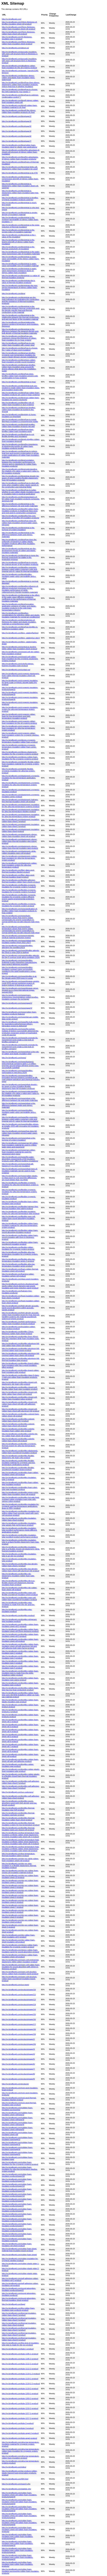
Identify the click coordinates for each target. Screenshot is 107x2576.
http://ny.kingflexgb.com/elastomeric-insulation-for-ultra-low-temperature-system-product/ (21, 815)
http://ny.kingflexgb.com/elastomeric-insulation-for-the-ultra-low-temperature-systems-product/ (21, 806)
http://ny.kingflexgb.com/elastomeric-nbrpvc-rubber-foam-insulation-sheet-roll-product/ (19, 835)
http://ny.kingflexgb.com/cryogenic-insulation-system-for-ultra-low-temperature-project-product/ (20, 709)
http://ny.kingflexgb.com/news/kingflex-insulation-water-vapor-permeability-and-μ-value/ (19, 1112)
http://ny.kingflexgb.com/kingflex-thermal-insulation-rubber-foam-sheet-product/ (18, 1819)
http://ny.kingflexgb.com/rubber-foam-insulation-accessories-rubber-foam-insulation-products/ (20, 2571)
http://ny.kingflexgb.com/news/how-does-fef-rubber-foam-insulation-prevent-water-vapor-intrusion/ (20, 1133)
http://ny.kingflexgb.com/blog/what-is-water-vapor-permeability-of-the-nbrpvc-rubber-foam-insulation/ (20, 259)
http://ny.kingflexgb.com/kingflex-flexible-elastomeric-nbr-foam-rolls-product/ (18, 1457)
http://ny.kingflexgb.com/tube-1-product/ (18, 2349)
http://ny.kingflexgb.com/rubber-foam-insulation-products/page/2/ (17, 2200)
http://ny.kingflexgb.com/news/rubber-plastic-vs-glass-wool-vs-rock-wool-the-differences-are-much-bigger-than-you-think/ (20, 1178)
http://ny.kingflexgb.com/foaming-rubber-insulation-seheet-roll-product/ (18, 1275)
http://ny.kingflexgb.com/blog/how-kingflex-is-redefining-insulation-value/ (20, 628)
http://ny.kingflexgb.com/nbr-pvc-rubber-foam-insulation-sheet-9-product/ (20, 1916)
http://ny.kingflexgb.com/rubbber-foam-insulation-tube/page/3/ (17, 2143)
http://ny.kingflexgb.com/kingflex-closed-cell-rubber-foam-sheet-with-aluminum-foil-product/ (20, 1410)
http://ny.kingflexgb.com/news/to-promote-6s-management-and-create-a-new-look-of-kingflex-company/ (20, 1047)
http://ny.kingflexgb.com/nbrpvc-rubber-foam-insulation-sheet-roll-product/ (20, 1956)
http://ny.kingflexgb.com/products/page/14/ (19, 2009)
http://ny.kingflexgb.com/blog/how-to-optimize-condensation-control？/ (20, 96)
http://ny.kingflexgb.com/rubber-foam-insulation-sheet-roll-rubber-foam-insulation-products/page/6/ (19, 2523)
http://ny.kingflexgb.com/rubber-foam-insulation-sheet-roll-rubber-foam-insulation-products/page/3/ (19, 2509)
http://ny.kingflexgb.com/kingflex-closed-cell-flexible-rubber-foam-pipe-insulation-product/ (20, 1388)
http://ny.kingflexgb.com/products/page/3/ (18, 2049)
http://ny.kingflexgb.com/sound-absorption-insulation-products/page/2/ (19, 2289)
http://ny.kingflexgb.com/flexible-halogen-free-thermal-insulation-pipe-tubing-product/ (20, 1208)
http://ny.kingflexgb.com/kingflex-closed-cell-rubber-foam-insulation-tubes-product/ (19, 1398)
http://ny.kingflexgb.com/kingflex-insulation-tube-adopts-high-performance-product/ (19, 1524)
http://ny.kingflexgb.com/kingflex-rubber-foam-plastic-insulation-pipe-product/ (20, 1701)
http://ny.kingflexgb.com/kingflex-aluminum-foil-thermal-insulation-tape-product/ (21, 1359)
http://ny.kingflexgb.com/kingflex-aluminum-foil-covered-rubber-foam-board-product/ (21, 1349)
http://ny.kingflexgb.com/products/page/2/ (18, 2039)
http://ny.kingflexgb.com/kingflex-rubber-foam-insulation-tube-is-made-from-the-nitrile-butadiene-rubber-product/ (20, 1673)
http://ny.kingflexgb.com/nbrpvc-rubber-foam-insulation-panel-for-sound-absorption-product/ (20, 1951)
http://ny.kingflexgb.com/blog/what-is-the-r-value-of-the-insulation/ (19, 236)
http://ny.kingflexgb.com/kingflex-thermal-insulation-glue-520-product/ (18, 1809)
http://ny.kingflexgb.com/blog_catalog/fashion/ (20, 633)
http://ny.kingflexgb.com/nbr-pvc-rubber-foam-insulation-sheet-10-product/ (20, 1876)
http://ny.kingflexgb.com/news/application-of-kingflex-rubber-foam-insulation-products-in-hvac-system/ (20, 911)
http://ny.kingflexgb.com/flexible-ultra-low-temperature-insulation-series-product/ (18, 1265)
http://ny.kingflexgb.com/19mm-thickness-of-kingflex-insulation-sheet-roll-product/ (19, 23)
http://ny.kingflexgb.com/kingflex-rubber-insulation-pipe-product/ (18, 1765)
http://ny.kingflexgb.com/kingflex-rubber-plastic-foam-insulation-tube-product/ (21, 1770)
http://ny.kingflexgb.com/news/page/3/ (17, 1008)
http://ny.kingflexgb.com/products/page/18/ (19, 2029)
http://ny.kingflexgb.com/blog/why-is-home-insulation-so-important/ (19, 416)
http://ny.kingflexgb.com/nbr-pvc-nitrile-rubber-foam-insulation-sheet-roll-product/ (20, 1860)
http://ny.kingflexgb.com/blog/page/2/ (16, 116)
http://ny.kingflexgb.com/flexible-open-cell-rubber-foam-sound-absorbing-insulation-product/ (19, 1218)
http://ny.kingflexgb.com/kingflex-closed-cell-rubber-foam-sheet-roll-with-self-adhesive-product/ (19, 1404)
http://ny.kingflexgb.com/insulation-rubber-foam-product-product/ (19, 1328)
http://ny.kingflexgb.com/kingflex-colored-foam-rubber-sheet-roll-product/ (20, 1415)
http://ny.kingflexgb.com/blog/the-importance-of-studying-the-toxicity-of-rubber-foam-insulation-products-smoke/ (20, 446)
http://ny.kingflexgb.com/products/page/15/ (19, 2014)
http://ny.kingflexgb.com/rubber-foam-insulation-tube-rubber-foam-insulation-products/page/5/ (17, 2557)
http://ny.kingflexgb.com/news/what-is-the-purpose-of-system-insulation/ (19, 1139)
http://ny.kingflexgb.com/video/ (14, 2467)
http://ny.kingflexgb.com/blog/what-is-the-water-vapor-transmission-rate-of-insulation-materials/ (21, 253)
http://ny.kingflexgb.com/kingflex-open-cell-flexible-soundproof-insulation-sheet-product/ (20, 1594)
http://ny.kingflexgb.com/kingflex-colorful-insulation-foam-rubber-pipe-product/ (18, 1430)
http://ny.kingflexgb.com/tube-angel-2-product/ (20, 2433)
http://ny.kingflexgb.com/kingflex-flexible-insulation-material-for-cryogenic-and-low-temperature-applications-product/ (18, 1463)
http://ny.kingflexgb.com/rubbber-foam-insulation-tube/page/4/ (17, 2148)
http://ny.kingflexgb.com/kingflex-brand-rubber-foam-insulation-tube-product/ (20, 1371)
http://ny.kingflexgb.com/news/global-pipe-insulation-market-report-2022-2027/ (19, 942)
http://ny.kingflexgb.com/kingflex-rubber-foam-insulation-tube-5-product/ (20, 1667)
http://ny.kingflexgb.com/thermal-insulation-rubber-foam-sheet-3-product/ (19, 2319)
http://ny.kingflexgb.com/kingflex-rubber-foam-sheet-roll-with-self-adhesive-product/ (20, 1760)
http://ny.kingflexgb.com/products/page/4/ (18, 2054)
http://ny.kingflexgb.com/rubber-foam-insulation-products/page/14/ (17, 2195)
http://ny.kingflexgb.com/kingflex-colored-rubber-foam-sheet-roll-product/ (18, 1425)
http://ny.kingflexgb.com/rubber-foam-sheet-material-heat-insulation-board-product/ (19, 2250)
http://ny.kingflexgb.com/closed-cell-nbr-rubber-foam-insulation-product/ (21, 653)
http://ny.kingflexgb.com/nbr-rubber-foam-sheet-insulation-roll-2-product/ (18, 1936)
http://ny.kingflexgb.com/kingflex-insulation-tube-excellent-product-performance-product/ (20, 1536)
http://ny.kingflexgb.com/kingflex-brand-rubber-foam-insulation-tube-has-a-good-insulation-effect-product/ (20, 1365)
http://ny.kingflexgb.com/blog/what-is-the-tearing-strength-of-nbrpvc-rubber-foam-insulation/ (18, 242)
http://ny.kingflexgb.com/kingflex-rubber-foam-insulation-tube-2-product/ (20, 1652)
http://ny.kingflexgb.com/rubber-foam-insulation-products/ (17, 2240)
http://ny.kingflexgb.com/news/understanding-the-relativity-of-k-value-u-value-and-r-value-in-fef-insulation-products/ (20, 1093)
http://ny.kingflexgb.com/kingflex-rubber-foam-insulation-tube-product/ (20, 1684)
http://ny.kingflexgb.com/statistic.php (16, 2489)
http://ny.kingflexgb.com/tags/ (13, 2304)
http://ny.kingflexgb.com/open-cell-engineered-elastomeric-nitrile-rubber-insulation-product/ (20, 1961)
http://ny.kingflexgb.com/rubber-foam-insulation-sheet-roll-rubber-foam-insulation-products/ (19, 2529)
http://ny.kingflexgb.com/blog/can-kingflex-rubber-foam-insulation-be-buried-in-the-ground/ (19, 410)
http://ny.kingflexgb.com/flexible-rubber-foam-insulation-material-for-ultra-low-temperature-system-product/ (20, 1225)
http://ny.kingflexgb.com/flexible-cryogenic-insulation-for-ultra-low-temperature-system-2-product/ (20, 1185)
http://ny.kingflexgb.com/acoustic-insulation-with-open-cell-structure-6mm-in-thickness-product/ (19, 61)
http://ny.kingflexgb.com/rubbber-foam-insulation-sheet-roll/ (17, 2134)
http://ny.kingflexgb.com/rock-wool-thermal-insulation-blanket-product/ (19, 2099)
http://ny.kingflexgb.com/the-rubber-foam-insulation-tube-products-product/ (18, 2309)
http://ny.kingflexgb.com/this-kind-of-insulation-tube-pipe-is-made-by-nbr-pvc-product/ (20, 2344)
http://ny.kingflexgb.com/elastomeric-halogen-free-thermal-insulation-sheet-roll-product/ (20, 801)
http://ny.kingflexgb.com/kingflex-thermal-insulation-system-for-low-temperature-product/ (21, 1824)
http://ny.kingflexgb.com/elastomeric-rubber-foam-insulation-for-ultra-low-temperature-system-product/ (19, 858)
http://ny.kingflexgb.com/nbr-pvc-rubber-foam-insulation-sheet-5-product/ (20, 1896)
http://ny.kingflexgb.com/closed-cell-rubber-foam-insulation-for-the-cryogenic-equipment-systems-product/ (20, 659)
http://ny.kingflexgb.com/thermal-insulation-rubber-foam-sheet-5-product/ (19, 2334)
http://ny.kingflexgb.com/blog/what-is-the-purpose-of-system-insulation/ (18, 529)
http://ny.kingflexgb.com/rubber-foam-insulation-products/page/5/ (17, 2215)
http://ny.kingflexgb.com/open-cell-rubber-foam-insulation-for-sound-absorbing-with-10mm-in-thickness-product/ (21, 1967)
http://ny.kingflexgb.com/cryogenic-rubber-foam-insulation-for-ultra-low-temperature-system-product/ (19, 728)
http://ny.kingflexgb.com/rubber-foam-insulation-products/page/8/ (17, 2230)
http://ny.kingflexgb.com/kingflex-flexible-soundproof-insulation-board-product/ (18, 1469)
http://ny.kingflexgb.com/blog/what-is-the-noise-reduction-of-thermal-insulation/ (21, 226)
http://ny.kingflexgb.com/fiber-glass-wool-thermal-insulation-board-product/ (18, 876)
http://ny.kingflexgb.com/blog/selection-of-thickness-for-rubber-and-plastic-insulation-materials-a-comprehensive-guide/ (19, 622)
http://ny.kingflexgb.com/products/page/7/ (18, 2069)
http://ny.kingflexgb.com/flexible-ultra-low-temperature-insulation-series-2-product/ (18, 1260)
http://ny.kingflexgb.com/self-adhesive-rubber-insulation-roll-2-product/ (20, 2279)
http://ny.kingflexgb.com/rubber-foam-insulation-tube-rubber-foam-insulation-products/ (17, 2564)
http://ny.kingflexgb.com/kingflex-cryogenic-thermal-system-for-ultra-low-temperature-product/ (19, 1446)
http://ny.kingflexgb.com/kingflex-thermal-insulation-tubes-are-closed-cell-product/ (18, 1829)
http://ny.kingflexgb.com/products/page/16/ (19, 2019)
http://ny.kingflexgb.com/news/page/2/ (17, 1003)
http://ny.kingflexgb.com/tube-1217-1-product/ (20, 2413)
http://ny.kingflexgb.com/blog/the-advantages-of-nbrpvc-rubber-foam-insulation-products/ (20, 158)
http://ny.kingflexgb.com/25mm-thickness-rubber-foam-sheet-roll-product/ (18, 33)
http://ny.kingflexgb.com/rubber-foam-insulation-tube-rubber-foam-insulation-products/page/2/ (17, 2536)
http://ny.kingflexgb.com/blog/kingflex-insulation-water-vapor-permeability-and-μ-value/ (19, 576)
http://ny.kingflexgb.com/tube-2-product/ (18, 2423)
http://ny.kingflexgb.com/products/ (15, 2084)
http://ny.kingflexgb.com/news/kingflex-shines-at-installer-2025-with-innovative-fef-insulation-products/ (20, 1126)
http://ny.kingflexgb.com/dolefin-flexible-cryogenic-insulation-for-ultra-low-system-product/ (18, 771)
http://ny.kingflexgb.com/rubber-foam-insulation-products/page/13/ (17, 2190)
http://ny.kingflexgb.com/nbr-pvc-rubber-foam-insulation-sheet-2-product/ (20, 1881)
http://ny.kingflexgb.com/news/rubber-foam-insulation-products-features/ (19, 1013)
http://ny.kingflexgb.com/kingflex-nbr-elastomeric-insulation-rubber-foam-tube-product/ (18, 1576)
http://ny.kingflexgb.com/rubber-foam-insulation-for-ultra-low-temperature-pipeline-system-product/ (20, 2169)
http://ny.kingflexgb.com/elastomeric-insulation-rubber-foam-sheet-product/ (21, 830)
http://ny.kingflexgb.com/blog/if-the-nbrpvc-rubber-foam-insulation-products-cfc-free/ (19, 111)
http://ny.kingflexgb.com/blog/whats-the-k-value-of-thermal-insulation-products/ (18, 282)
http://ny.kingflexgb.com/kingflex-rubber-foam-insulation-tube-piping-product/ (20, 1679)
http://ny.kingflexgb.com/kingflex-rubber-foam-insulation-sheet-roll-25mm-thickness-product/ (20, 1630)
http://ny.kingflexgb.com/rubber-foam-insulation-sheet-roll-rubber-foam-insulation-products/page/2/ (19, 2516)
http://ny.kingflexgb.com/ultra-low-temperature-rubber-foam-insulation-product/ (20, 2457)
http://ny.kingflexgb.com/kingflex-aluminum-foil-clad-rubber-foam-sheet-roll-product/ (21, 1344)
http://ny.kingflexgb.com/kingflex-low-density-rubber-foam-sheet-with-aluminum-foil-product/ (20, 1570)
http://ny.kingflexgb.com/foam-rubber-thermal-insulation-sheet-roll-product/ (20, 1270)
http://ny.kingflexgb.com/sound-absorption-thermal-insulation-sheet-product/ (19, 2299)
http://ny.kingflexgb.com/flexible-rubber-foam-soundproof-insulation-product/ (20, 1243)
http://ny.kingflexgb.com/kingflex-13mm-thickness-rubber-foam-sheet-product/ (18, 1333)
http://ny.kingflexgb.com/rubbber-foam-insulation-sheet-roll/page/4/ (17, 2124)
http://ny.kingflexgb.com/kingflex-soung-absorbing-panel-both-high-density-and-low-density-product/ (19, 1803)
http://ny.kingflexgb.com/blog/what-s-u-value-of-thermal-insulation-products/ (21, 277)
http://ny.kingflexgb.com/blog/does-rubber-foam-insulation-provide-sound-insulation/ (19, 361)
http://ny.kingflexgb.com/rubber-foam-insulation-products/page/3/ (17, 2205)
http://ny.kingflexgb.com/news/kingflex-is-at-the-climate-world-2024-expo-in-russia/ (19, 977)
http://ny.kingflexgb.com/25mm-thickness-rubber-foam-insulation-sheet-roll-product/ (18, 28)
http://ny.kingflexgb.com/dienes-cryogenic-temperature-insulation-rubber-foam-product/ (20, 741)
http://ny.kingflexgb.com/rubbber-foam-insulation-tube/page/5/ (17, 2153)
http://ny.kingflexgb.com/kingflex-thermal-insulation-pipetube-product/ (18, 1814)
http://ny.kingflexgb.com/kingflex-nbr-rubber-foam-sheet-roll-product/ (19, 1589)
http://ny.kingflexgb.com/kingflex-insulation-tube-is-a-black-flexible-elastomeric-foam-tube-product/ (20, 1542)
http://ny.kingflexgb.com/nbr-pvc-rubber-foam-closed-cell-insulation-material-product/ (20, 1871)
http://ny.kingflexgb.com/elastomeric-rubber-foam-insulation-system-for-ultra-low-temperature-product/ (19, 865)
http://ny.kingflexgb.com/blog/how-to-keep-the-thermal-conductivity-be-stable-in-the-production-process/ (20, 557)
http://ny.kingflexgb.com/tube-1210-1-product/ (20, 2403)
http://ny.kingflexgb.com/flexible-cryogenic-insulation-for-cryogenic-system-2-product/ (19, 886)
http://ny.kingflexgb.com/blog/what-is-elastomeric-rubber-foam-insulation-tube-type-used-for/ (20, 193)
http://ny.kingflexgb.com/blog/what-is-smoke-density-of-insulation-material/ (20, 214)
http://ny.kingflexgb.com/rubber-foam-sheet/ (19, 2255)
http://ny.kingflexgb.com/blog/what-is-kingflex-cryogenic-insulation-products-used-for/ (20, 199)
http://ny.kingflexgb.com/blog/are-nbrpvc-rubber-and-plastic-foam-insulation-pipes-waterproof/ (18, 78)
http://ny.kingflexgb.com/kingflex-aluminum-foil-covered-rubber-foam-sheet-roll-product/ (21, 1354)
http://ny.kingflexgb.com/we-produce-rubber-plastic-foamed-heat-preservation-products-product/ (19, 2473)
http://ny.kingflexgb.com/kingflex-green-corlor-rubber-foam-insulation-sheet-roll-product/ (20, 1493)
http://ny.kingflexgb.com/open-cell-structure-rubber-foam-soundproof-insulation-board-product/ (19, 1979)
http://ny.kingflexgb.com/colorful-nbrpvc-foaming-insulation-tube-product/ (18, 665)
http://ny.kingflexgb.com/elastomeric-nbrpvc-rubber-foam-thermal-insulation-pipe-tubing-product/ (19, 841)
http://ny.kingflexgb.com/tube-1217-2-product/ (20, 2418)
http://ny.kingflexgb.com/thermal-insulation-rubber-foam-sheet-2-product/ (19, 2314)
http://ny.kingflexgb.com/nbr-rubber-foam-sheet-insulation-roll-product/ (18, 1941)
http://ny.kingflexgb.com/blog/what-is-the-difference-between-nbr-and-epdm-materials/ (20, 505)
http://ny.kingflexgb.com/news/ (14, 1058)
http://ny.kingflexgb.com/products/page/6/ (18, 2064)
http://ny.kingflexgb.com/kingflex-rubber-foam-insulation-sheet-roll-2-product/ (20, 1625)
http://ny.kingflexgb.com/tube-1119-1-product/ (20, 2379)
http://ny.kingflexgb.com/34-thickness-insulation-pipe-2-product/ (17, 38)
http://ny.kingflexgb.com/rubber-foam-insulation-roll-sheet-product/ (17, 2245)
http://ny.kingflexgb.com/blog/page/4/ (16, 131)
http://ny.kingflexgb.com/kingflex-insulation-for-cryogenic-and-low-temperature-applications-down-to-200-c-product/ (20, 1506)
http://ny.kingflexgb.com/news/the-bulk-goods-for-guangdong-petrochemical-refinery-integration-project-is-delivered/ (20, 1024)
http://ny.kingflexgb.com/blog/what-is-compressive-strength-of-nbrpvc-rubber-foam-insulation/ (20, 179)
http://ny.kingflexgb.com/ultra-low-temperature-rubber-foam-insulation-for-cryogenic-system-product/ (20, 2451)
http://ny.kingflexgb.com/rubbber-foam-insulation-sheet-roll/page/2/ (17, 2114)
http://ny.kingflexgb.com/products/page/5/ (18, 2059)
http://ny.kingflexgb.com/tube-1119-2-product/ (20, 2389)
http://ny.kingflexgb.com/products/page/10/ (19, 1990)
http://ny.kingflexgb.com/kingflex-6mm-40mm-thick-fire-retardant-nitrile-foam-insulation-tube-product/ (20, 1339)
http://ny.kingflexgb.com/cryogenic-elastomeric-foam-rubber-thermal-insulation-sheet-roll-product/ (21, 676)
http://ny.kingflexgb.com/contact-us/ (16, 670)
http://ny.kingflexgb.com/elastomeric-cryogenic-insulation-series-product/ (21, 796)
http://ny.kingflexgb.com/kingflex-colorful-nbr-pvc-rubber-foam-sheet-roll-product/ (20, 1435)
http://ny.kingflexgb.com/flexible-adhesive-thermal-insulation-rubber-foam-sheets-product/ (21, 881)
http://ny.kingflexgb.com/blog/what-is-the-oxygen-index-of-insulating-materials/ (18, 231)
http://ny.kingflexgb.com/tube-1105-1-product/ (20, 2354)
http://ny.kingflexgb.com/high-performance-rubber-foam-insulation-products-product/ (19, 1323)
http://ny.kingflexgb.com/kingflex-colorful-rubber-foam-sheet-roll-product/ (18, 1440)
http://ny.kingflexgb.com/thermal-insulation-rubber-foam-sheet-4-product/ (19, 2329)
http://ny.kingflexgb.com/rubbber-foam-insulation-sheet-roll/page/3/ (17, 2119)
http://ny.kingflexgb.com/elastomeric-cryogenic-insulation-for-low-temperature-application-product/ (21, 778)
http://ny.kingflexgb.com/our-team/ (15, 1985)
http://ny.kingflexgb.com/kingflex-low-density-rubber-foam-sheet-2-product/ (20, 1565)
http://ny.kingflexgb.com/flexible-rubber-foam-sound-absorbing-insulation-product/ (20, 1231)
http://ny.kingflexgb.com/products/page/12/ (19, 2000)
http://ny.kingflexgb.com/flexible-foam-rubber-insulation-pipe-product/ (20, 1203)
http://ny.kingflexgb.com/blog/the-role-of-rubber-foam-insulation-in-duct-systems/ (18, 404)
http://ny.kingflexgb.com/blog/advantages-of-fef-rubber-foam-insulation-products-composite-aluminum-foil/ (21, 499)
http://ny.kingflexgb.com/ (11, 19)
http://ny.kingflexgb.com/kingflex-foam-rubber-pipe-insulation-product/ (20, 1483)
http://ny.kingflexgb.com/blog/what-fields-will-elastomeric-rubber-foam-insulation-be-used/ (20, 168)
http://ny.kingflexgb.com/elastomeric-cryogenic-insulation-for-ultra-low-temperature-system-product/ (21, 785)
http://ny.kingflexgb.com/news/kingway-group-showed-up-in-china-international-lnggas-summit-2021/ (20, 990)
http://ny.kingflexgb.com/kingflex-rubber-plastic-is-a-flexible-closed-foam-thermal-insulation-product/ (21, 1776)
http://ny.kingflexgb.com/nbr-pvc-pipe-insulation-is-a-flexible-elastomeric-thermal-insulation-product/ (19, 1866)
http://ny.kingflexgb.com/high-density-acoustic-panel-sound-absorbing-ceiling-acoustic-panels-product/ (20, 1308)
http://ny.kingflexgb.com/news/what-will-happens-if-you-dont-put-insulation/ (18, 1165)
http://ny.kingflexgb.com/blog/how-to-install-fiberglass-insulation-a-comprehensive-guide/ (20, 420)
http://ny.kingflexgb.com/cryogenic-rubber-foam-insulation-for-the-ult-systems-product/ (19, 722)
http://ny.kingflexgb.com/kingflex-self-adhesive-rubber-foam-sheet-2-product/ (20, 1782)
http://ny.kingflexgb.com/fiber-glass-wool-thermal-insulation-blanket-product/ (18, 871)
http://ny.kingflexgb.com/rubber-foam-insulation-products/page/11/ (17, 2180)
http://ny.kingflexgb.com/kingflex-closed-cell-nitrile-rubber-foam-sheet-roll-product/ (19, 1393)
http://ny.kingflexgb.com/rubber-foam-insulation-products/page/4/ (17, 2210)
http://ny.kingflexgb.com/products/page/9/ (18, 2079)
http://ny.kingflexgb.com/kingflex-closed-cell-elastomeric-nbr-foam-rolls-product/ (19, 1383)
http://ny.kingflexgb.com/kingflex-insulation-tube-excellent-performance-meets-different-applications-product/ (19, 1530)
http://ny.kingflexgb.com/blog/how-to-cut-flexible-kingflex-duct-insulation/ (18, 435)
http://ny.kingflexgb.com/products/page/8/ (18, 2074)
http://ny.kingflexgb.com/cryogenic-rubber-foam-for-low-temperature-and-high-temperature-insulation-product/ (19, 716)
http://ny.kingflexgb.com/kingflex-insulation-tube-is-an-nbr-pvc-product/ (19, 1555)
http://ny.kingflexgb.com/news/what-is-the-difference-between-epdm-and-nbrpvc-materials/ (19, 1105)
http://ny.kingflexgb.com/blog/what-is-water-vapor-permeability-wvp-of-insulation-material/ (20, 265)
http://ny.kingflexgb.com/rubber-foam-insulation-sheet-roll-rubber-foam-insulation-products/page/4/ (19, 2495)
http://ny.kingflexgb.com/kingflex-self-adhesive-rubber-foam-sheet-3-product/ (20, 1787)
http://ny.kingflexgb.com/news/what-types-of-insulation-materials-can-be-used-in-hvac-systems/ (20, 1171)
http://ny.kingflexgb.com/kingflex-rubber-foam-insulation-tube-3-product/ (20, 1657)
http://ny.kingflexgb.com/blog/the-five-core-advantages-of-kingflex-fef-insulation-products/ (20, 517)
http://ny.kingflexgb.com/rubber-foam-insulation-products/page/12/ (17, 2185)
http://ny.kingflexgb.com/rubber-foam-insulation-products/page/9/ (17, 2235)
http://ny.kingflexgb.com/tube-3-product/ (18, 2428)
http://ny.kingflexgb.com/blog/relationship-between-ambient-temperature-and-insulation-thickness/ (20, 324)
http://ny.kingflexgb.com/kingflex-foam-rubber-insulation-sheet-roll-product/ (20, 1473)
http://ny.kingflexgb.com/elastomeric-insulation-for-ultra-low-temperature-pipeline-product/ (21, 811)
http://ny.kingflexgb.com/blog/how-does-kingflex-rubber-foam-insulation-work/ (18, 430)
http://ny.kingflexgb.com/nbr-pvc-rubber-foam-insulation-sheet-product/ (20, 1921)
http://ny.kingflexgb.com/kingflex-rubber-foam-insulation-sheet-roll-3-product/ (20, 1635)
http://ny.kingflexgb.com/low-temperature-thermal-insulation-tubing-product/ (18, 1855)
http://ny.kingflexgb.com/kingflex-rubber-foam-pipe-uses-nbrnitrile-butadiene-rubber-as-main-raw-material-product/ (20, 1695)
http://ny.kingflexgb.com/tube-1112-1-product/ (20, 2364)
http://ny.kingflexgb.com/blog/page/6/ (16, 136)
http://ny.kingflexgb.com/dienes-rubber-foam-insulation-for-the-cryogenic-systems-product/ (20, 758)
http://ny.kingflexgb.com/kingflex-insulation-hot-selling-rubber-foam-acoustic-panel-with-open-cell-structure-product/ (21, 1513)
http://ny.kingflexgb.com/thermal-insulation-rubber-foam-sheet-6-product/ (19, 2339)
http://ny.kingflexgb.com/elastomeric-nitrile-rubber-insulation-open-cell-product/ (19, 852)
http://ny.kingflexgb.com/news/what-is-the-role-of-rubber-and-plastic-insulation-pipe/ (20, 1053)
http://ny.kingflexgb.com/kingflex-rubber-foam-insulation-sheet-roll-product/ (20, 1640)
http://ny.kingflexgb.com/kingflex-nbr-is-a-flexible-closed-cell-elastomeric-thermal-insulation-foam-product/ (18, 1583)
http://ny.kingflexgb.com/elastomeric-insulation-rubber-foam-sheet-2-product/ (21, 820)
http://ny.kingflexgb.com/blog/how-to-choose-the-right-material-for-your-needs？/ (20, 90)
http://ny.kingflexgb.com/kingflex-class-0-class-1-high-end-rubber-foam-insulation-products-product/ (20, 1377)
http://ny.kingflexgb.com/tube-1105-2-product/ (20, 2359)
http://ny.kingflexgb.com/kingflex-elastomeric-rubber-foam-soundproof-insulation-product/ (20, 1452)
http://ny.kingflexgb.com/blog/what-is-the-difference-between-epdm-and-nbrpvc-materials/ (18, 535)
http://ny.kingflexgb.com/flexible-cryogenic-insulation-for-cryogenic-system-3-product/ (19, 891)
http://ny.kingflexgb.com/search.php (16, 2484)
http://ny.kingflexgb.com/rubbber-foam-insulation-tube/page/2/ (17, 2138)
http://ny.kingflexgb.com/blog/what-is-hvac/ (19, 382)
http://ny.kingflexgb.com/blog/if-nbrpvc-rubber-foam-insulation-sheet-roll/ (20, 101)
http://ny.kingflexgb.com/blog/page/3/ (16, 121)
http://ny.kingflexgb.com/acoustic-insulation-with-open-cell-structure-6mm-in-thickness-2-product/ (20, 54)
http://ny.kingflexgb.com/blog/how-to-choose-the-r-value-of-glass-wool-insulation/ (20, 349)
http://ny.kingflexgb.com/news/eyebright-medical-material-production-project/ (18, 937)
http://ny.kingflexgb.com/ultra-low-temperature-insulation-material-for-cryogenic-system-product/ (20, 2444)
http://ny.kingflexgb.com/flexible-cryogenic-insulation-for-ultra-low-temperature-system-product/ (19, 1192)
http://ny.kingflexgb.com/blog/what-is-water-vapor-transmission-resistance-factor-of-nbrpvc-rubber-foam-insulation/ (19, 271)
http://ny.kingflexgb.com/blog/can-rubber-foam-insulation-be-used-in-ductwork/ (20, 399)
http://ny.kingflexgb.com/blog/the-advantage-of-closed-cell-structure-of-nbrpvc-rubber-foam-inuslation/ (21, 152)
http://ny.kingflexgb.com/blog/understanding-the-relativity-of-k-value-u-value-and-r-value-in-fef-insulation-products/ (20, 471)
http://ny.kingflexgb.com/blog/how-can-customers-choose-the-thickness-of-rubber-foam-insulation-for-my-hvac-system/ (19, 338)
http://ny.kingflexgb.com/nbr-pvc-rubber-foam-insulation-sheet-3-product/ (20, 1886)
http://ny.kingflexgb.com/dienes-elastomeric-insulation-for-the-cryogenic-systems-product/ (20, 753)
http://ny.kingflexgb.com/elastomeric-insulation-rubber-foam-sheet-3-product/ (21, 825)
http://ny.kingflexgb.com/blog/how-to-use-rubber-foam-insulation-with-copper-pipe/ (18, 344)
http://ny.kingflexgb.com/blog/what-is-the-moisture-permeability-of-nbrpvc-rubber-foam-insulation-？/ (20, 220)
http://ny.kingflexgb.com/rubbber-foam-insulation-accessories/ (17, 2109)
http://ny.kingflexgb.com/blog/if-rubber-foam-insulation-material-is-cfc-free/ (19, 106)
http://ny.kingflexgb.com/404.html (15, 2479)
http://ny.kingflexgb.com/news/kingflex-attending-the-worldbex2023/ (17, 946)
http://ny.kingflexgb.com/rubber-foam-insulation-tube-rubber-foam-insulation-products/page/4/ (17, 2550)
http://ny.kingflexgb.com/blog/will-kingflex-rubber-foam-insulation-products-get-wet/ (18, 425)
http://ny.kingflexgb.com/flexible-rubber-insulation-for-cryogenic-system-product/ (18, 1248)
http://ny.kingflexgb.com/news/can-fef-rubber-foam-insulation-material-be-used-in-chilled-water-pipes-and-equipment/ (20, 1145)
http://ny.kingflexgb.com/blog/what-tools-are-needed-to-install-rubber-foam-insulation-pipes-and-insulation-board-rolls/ (21, 388)
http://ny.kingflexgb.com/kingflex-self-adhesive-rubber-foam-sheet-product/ (20, 1797)
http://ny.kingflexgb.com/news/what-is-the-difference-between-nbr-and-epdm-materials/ (20, 1099)
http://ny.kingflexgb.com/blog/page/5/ (16, 126)
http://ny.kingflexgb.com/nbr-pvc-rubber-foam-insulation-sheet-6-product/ (20, 1901)
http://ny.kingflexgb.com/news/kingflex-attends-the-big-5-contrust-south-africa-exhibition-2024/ (21, 956)
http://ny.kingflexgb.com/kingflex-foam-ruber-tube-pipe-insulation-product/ (20, 1488)
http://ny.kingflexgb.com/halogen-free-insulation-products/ (17, 1292)
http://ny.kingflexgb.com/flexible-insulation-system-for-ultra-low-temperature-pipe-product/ (20, 1212)
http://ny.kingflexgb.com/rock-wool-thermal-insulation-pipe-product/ (19, 2104)
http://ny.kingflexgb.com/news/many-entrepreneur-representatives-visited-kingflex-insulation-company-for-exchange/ (20, 997)
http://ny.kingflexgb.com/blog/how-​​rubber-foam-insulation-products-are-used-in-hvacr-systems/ (21, 394)
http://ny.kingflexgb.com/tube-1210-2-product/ (20, 2408)
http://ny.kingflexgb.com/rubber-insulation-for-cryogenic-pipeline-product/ (20, 2260)
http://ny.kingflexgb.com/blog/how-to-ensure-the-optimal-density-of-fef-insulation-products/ (20, 563)
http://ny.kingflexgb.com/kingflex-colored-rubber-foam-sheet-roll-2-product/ (18, 1420)
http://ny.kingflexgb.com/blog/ (13, 293)
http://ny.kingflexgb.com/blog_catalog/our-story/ (21, 638)
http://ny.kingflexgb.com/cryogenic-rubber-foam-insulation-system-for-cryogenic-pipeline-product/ (20, 735)
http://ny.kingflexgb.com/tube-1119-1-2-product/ (21, 2374)
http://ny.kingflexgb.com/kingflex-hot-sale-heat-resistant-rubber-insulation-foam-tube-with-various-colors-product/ (20, 1499)
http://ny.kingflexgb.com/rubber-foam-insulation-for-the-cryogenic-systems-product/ (20, 2163)
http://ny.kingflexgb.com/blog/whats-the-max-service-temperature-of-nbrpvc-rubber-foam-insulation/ (20, 287)
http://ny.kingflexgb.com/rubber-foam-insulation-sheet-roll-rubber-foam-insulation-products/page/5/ (19, 2502)
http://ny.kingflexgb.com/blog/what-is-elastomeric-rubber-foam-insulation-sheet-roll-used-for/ (20, 186)
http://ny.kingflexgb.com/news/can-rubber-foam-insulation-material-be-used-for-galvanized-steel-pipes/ (19, 1152)
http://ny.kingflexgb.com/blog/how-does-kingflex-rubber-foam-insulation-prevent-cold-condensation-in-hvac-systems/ (20, 376)
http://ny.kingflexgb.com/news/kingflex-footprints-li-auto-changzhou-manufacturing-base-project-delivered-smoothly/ (19, 962)
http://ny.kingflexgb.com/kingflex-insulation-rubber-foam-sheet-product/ (19, 1519)
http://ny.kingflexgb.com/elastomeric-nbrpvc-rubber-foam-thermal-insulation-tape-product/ (20, 847)
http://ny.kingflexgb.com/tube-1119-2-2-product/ (21, 2384)
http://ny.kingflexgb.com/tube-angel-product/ (19, 2438)
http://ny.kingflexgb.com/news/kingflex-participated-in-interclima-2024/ (17, 1072)
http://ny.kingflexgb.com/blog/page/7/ (16, 141)
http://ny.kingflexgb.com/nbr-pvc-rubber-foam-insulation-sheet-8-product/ (20, 1911)
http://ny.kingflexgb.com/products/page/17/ (19, 2024)
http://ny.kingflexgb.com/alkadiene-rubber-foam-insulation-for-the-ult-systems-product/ (19, 67)
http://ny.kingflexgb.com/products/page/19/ (19, 2034)
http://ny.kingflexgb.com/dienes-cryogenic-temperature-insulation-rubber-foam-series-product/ (19, 747)
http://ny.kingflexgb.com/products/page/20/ (19, 2044)
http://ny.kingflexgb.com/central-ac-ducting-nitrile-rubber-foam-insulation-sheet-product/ (19, 648)
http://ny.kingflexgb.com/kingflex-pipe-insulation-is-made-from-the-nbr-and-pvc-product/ (18, 1604)
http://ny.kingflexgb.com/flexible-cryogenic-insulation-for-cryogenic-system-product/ (19, 905)
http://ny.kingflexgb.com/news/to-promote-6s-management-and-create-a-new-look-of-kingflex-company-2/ (20, 1040)
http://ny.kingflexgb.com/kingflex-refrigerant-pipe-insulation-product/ (19, 1620)
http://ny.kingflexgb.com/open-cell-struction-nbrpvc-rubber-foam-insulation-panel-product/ (20, 1973)
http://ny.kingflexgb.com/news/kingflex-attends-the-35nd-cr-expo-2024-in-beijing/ (20, 951)
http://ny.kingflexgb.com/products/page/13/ (19, 2004)
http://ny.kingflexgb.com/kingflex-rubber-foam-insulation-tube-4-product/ (20, 1662)
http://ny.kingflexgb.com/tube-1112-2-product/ (20, 2369)
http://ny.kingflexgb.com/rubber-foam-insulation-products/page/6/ (17, 2220)
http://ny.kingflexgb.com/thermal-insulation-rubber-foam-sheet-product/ (19, 2324)
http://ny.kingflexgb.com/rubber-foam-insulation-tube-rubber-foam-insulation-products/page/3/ (17, 2543)
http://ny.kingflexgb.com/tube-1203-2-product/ (20, 2399)
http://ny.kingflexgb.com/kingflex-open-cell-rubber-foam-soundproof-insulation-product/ (19, 1599)
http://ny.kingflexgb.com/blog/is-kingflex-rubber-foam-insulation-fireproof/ (21, 440)
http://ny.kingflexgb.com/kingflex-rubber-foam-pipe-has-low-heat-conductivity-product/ (20, 1689)
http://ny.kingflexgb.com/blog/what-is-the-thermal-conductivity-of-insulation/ (18, 248)
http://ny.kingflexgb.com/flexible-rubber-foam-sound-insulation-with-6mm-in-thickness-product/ (20, 1237)
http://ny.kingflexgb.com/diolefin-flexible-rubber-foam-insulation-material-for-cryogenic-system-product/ (21, 764)
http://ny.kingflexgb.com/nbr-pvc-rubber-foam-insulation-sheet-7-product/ (20, 1906)
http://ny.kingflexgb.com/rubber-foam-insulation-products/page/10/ (17, 2175)
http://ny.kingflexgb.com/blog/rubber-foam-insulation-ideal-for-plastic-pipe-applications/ (19, 146)
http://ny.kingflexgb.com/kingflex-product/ (18, 1615)
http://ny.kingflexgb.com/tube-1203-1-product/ (20, 2394)
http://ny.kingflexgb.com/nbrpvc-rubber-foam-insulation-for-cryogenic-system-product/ (20, 1946)
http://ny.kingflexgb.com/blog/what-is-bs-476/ (20, 173)
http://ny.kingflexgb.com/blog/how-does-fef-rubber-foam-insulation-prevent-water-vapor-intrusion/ (20, 523)
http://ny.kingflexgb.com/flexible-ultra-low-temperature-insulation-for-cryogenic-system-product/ (20, 1254)
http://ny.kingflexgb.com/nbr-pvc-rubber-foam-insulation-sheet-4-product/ (20, 1891)
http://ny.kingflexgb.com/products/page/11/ (19, 1995)
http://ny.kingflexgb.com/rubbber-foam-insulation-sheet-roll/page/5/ (17, 2129)
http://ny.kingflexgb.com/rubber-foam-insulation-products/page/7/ (17, 2225)
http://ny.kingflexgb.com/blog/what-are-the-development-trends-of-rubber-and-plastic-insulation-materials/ (19, 550)
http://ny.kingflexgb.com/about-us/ (15, 48)
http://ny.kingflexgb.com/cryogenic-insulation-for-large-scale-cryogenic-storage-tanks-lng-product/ (20, 682)
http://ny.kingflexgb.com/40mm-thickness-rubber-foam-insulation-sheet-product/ (18, 43)
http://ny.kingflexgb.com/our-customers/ (17, 1792)
